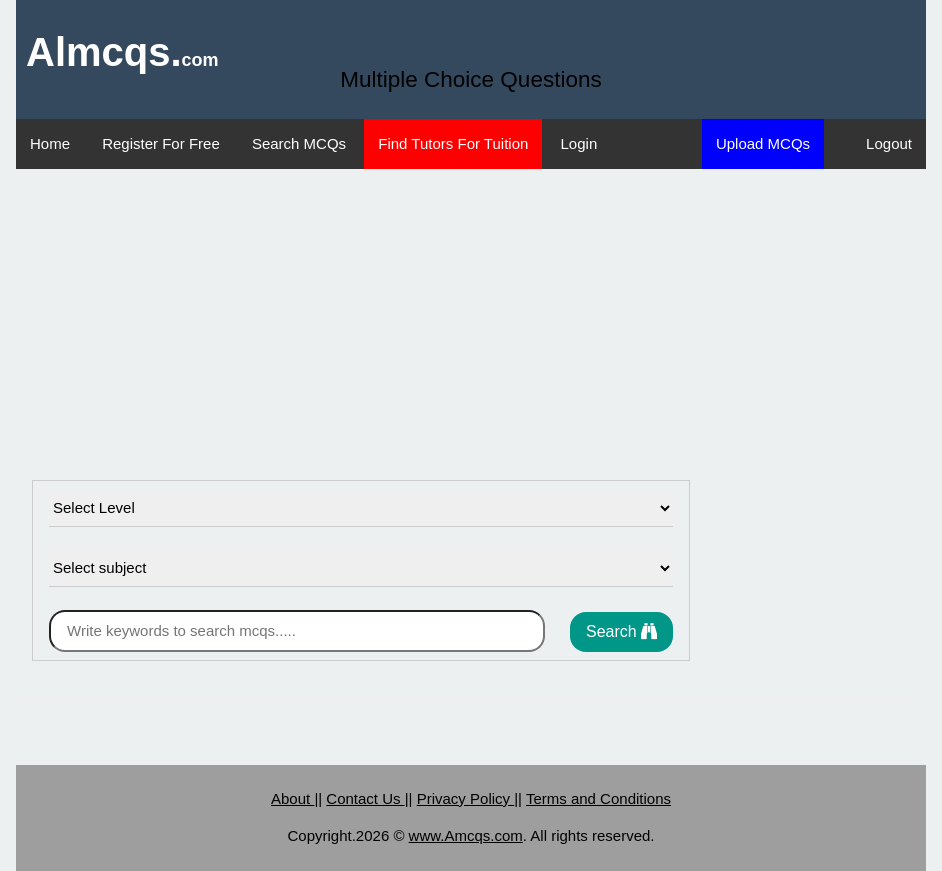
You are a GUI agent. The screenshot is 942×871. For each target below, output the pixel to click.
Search (621, 631)
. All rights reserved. (589, 835)
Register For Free (161, 143)
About (292, 798)
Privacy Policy (466, 798)
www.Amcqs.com (466, 835)
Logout (889, 143)
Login (579, 143)
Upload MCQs (763, 143)
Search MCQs (299, 143)
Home (50, 143)
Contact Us (365, 798)
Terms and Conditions (598, 798)
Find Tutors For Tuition (453, 143)
